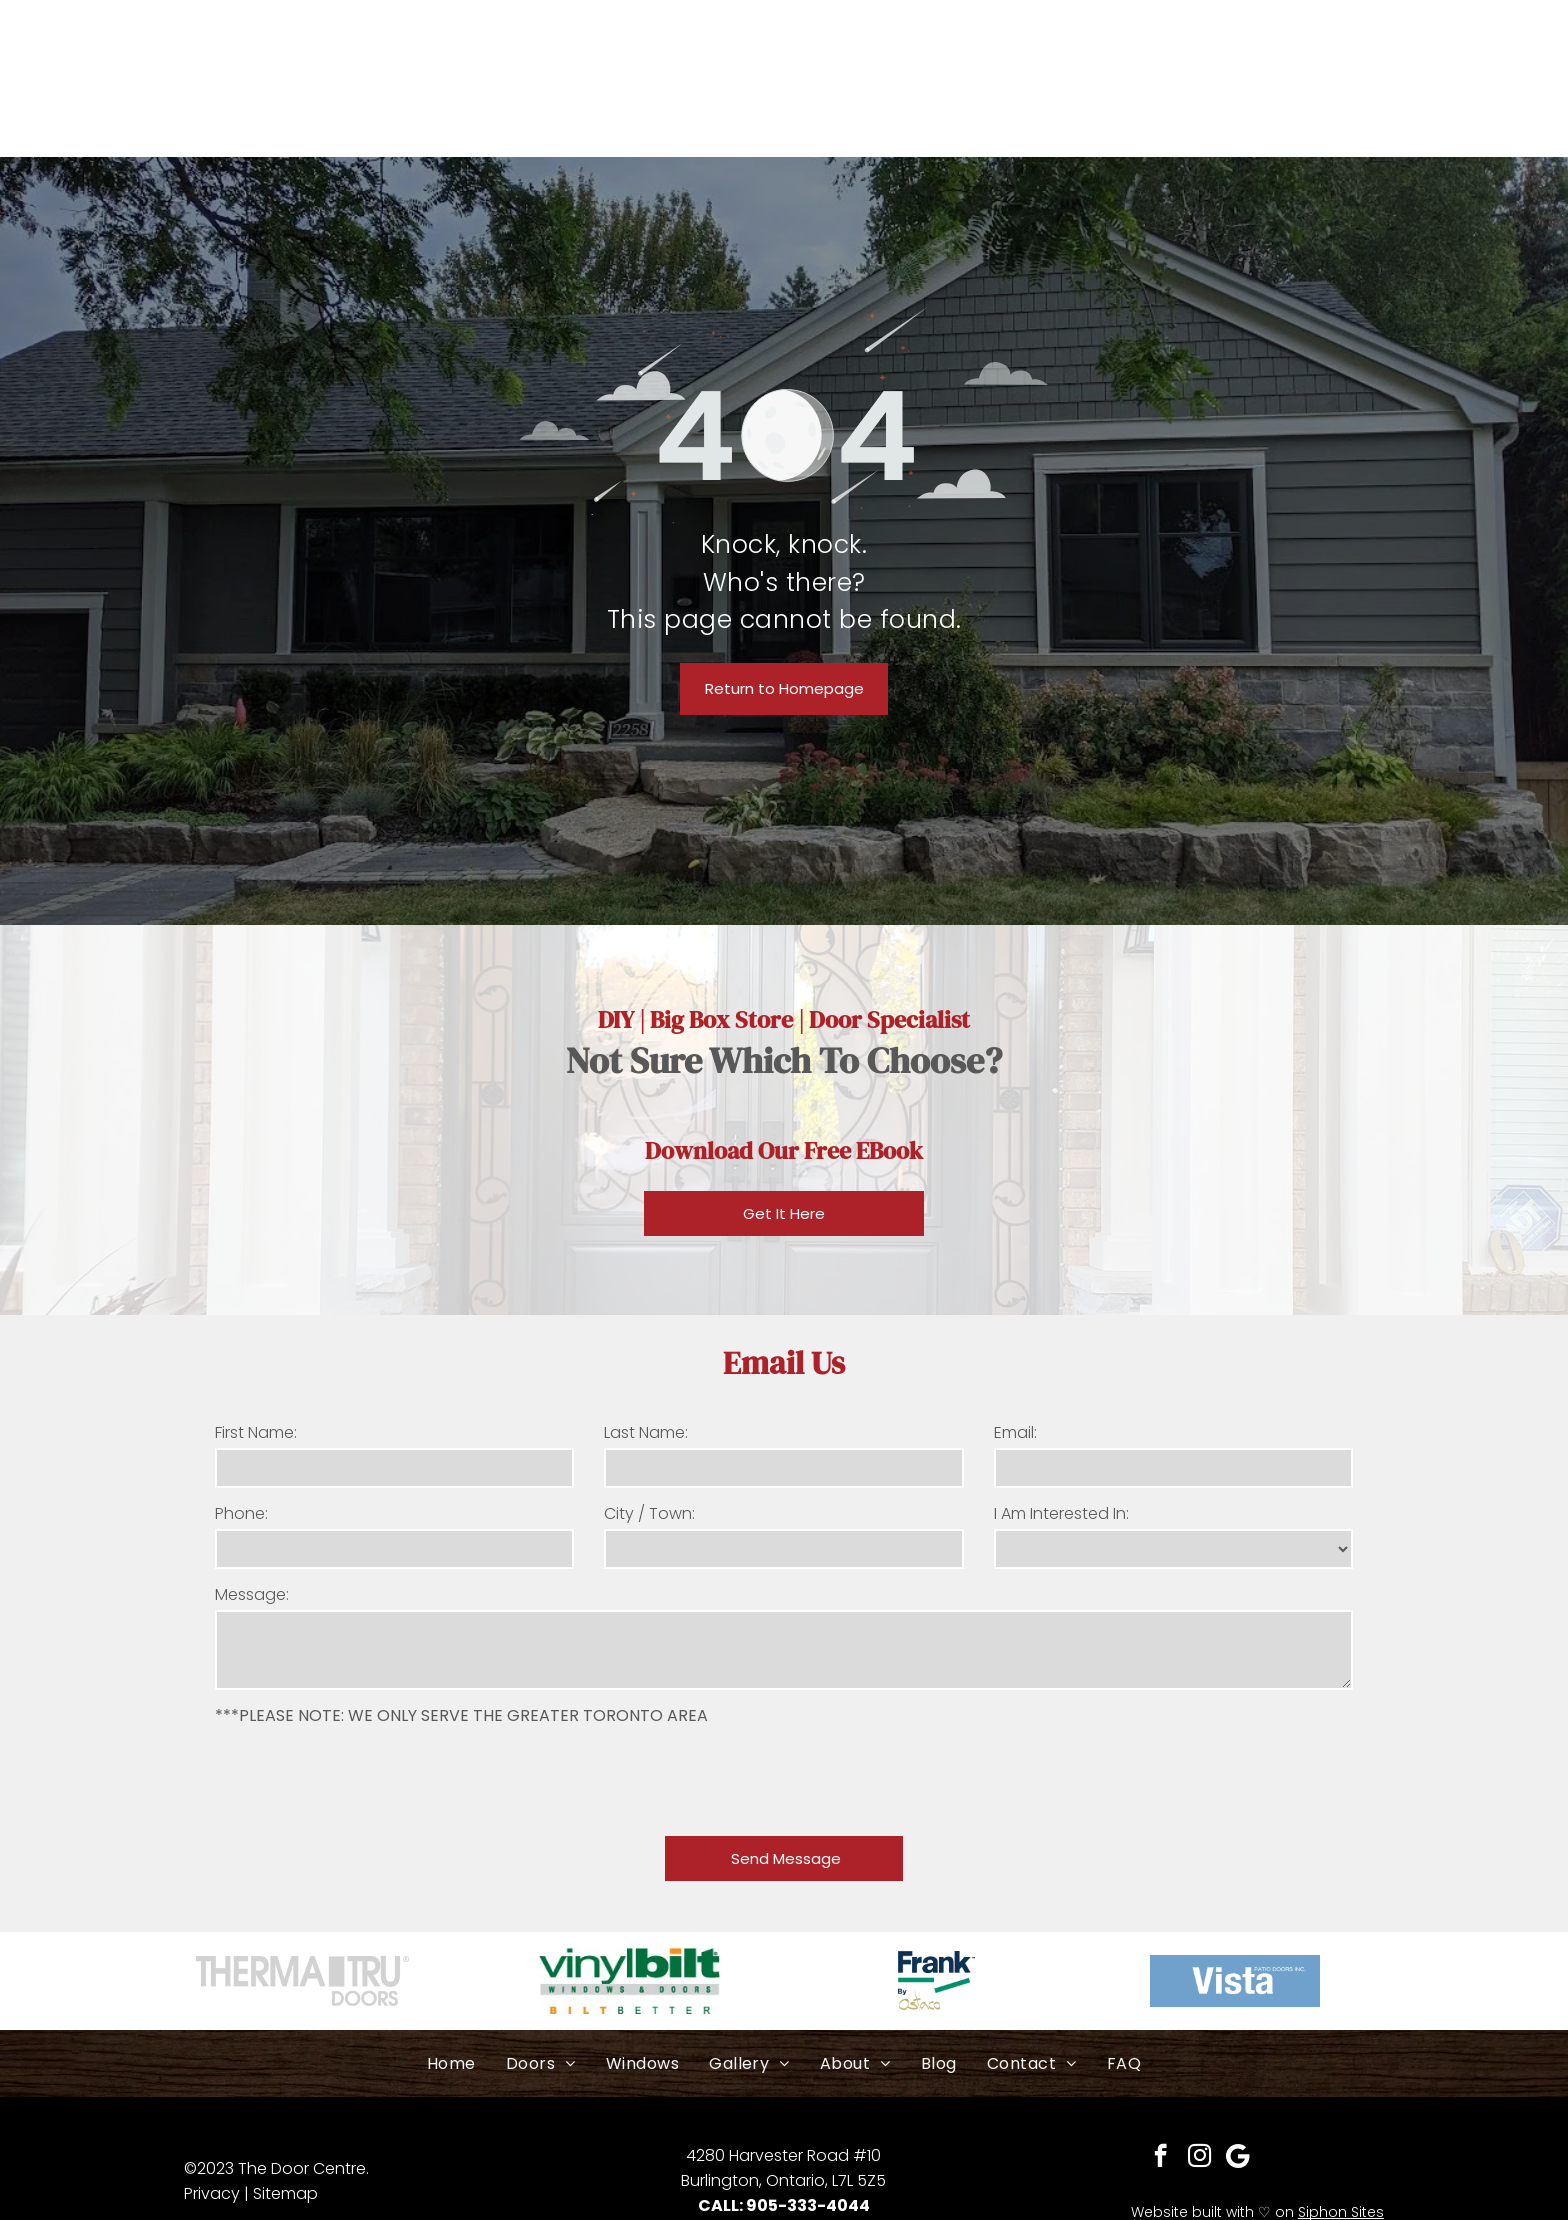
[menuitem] (451, 2063)
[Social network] (1238, 2158)
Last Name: (646, 1432)
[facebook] (1160, 2158)
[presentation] (367, 1777)
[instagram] (1199, 2158)
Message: (252, 1594)
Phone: (241, 1513)
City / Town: (649, 1513)
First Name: (256, 1432)
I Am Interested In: (1061, 1513)
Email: (1015, 1432)
